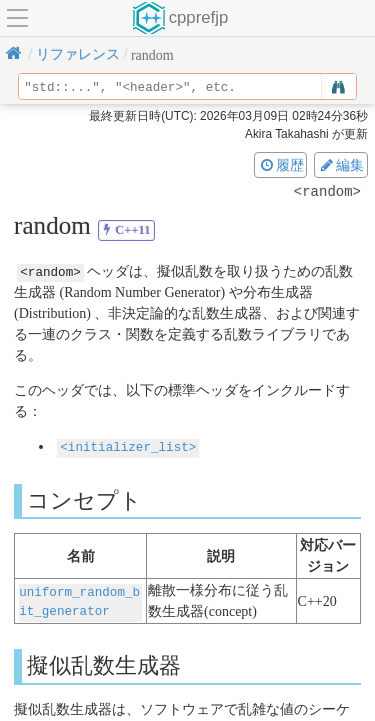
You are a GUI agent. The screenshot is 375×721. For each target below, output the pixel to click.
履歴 (281, 165)
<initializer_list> (128, 446)
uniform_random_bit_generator (79, 599)
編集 (341, 165)
